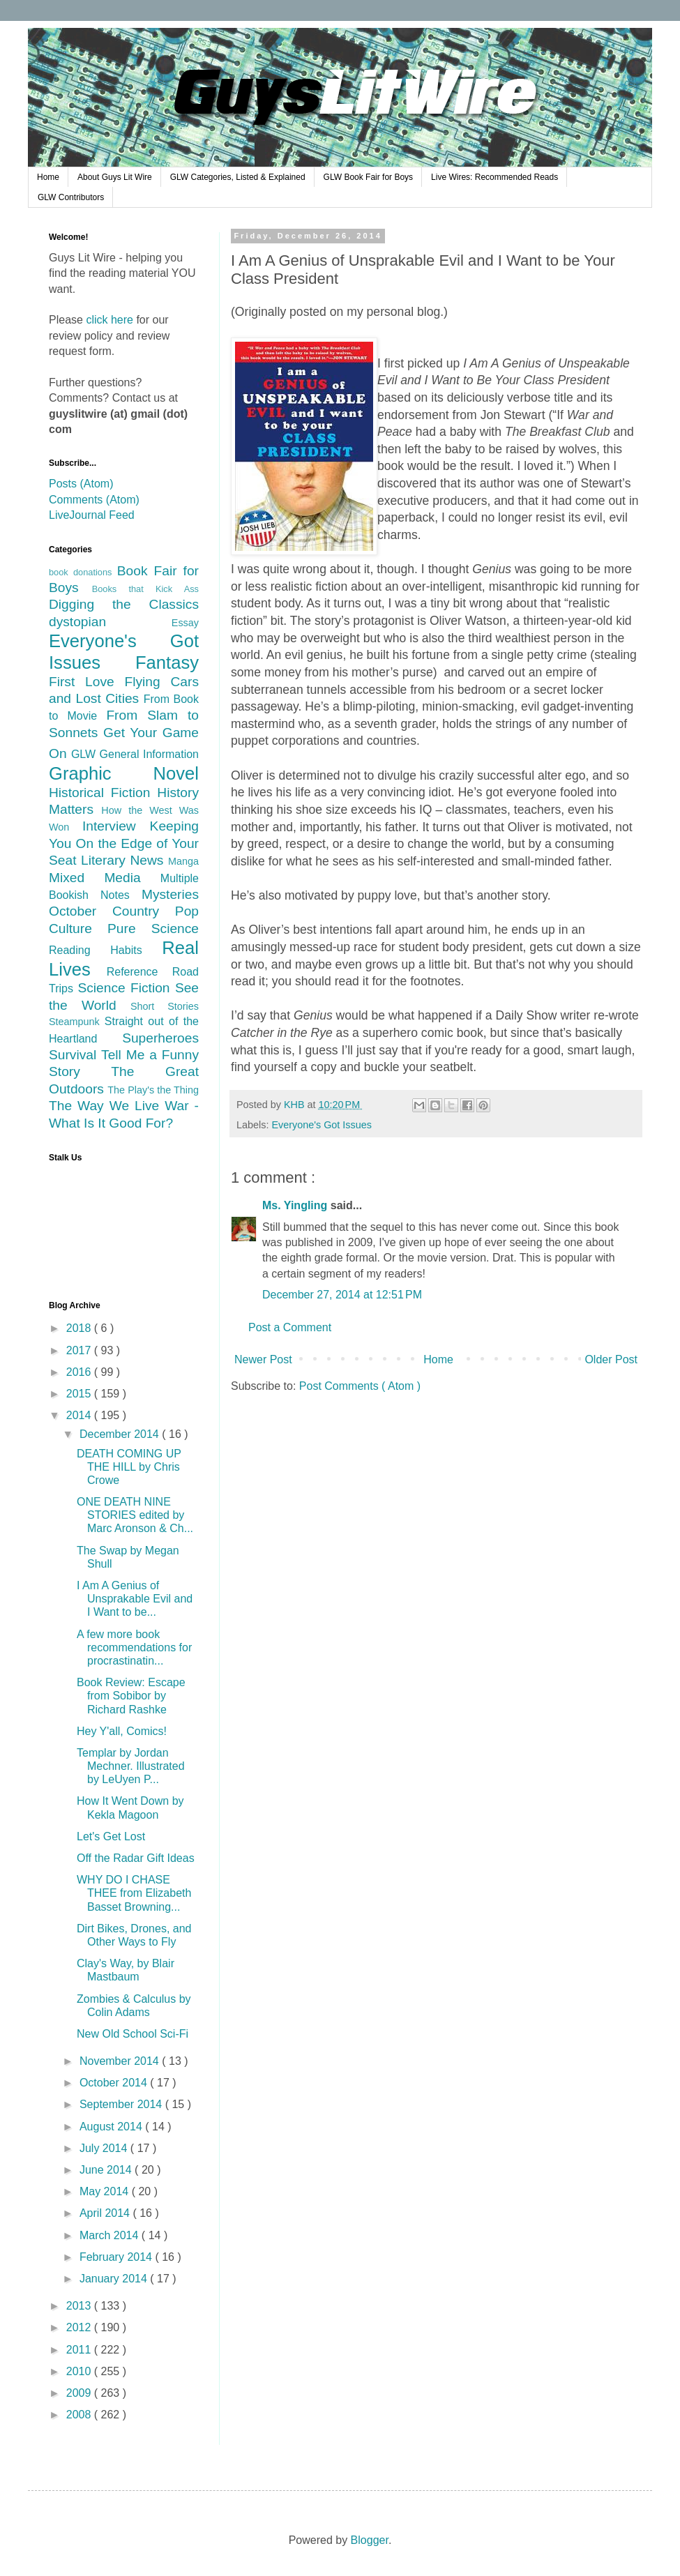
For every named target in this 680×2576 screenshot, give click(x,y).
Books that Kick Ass (145, 589)
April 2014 (106, 2213)
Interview (116, 826)
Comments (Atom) (94, 500)
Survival (75, 1054)
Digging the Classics (124, 604)
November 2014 (121, 2061)
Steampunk (77, 1021)
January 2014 (115, 2279)
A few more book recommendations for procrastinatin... (134, 1647)
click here (109, 320)
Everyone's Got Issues (321, 1124)
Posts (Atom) (81, 484)
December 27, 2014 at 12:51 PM (342, 1295)
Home (48, 177)
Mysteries (170, 894)
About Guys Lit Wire (114, 177)
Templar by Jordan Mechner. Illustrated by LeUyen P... (131, 1766)
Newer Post (263, 1359)
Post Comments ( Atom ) (360, 1386)
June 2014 (107, 2170)
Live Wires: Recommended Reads (494, 177)
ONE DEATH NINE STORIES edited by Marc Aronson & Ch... (135, 1515)
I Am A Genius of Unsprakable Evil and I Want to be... (134, 1598)
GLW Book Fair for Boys (368, 177)
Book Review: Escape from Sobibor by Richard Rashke (131, 1695)
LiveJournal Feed (92, 515)
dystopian (110, 621)
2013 (80, 2306)
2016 (80, 1372)
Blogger (369, 2540)
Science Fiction (125, 987)
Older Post (610, 1359)
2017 (80, 1350)
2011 (80, 2350)
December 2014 (121, 1434)
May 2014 (106, 2191)
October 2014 (115, 2083)
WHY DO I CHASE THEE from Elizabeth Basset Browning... (134, 1893)
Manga (183, 861)
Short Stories (164, 1006)
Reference (139, 972)
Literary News (124, 860)
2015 (80, 1394)
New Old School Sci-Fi (132, 2034)
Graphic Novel (124, 773)
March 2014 (111, 2235)
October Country (112, 911)
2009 (80, 2393)
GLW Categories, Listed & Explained (237, 177)
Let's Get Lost (111, 1836)
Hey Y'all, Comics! (122, 1731)
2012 (80, 2327)
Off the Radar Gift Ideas (136, 1858)
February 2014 (118, 2257)
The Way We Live (107, 1105)
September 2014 (122, 2104)
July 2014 (105, 2148)
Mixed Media (104, 877)
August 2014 (112, 2126)
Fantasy (167, 662)
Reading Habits (105, 950)
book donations (83, 572)
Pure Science (153, 928)
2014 (80, 1415)
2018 (80, 1328)
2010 (80, 2371)
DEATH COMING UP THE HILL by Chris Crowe (129, 1467)
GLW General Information (135, 754)
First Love (87, 681)
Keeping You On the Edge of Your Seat (124, 843)
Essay (185, 622)
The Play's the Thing (153, 1090)
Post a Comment (289, 1327)
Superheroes (160, 1038)
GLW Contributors (71, 197)
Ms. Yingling (296, 1205)
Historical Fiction (103, 792)
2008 (80, 2414)
